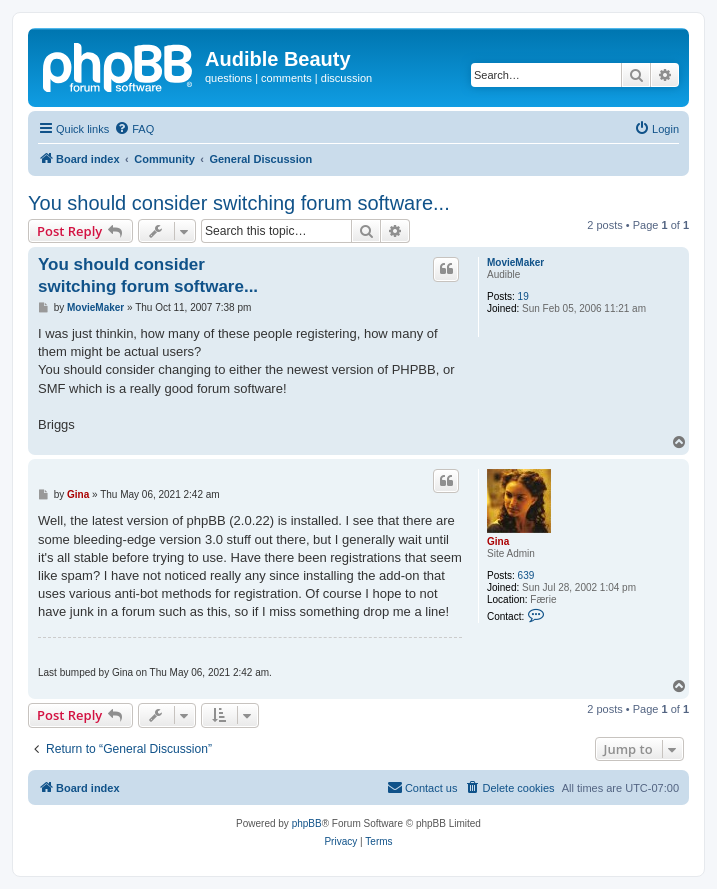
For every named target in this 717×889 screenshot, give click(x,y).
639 (526, 575)
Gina (498, 541)
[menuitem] (134, 129)
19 (523, 296)
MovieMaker (515, 262)
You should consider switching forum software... (239, 203)
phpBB (307, 823)
